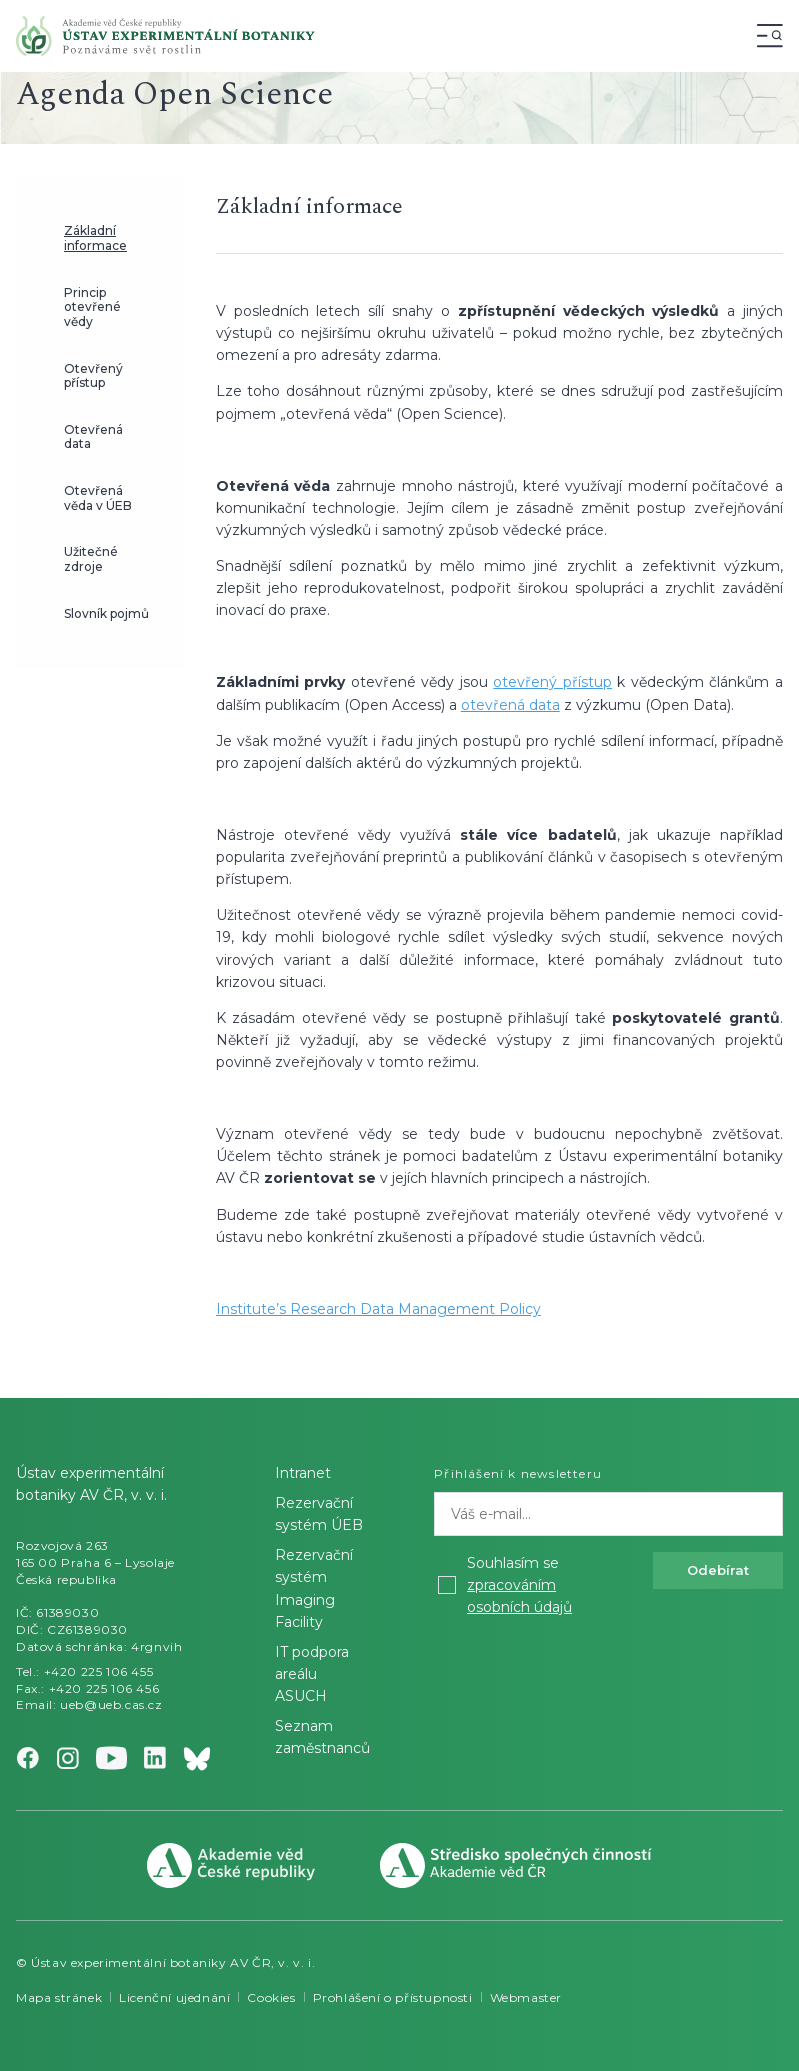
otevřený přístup (552, 682)
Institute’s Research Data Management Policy (378, 1309)
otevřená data (510, 705)
